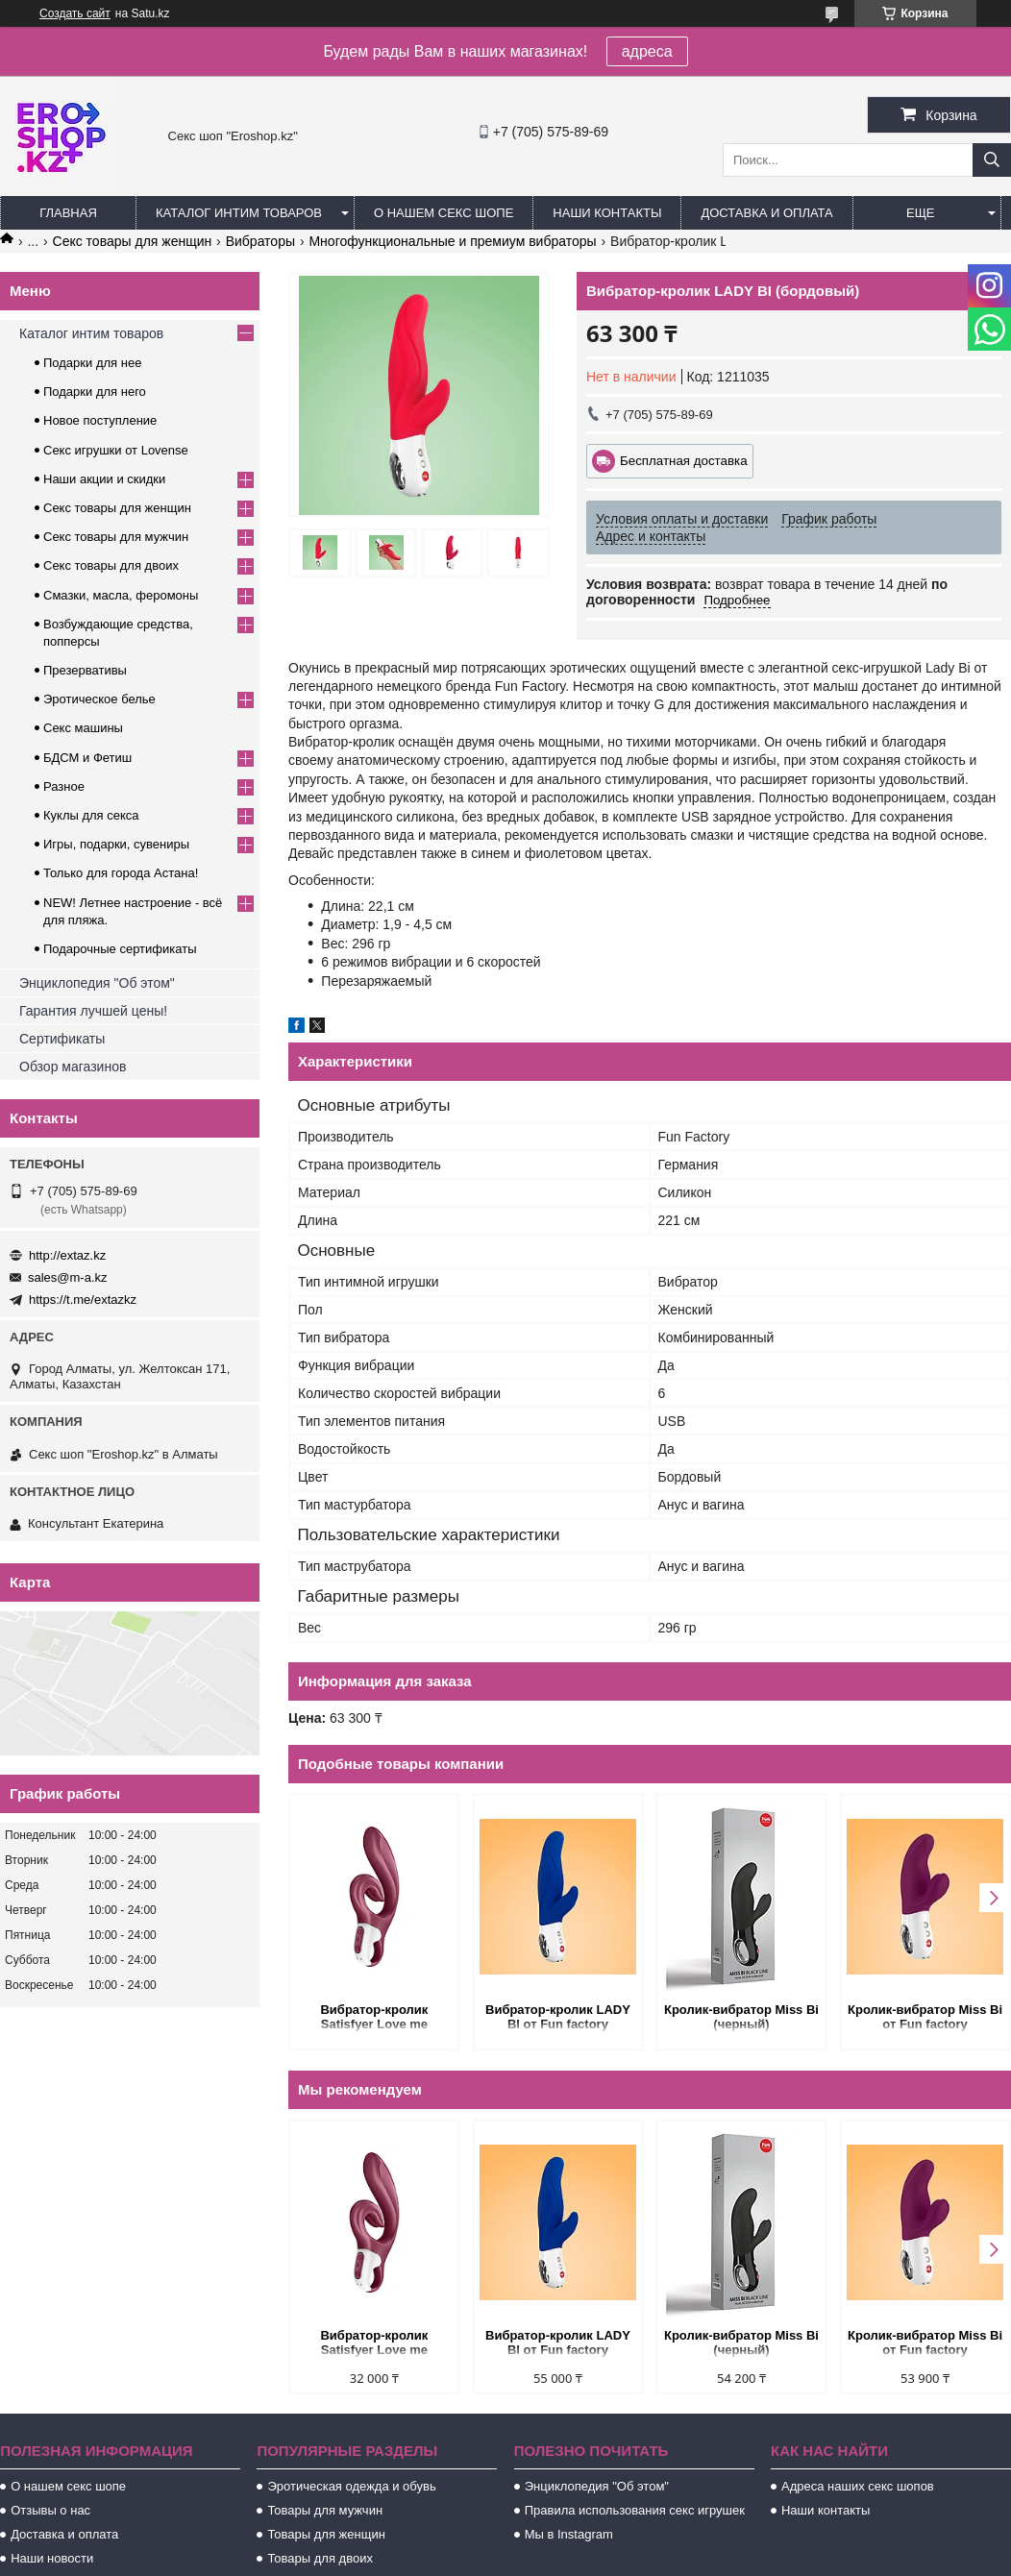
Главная (68, 213)
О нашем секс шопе (443, 213)
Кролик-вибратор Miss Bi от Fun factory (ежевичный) (925, 2018)
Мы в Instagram (569, 2534)
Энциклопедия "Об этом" (97, 983)
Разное (64, 786)
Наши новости (52, 2558)
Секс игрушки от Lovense (115, 450)
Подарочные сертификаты (119, 949)
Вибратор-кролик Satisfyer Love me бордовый (374, 2018)
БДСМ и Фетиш (87, 757)
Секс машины (83, 728)
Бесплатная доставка (684, 461)
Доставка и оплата (766, 213)
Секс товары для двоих (111, 565)
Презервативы (85, 670)
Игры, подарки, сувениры (116, 844)
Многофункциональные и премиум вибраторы (452, 241)
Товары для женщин (325, 2534)
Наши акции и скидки (104, 479)
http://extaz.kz (67, 1255)
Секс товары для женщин (132, 241)
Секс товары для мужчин (115, 536)
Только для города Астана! (120, 873)
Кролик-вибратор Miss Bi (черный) (741, 2016)
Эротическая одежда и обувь (351, 2486)
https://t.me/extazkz (82, 1299)
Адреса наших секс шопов (857, 2486)
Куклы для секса (91, 815)
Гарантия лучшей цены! (93, 1010)
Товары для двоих (320, 2558)
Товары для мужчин (324, 2510)
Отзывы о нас (50, 2510)
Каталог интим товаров (239, 213)
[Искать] (992, 160)
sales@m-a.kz (68, 1277)
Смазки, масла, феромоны (120, 595)
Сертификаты (62, 1038)
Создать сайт (75, 13)
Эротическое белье (99, 699)
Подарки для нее (92, 363)
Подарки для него (94, 391)
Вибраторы (260, 241)
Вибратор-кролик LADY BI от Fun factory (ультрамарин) (557, 2018)
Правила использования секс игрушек (635, 2510)
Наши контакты (607, 213)
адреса (647, 51)
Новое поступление (100, 420)
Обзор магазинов (72, 1066)
